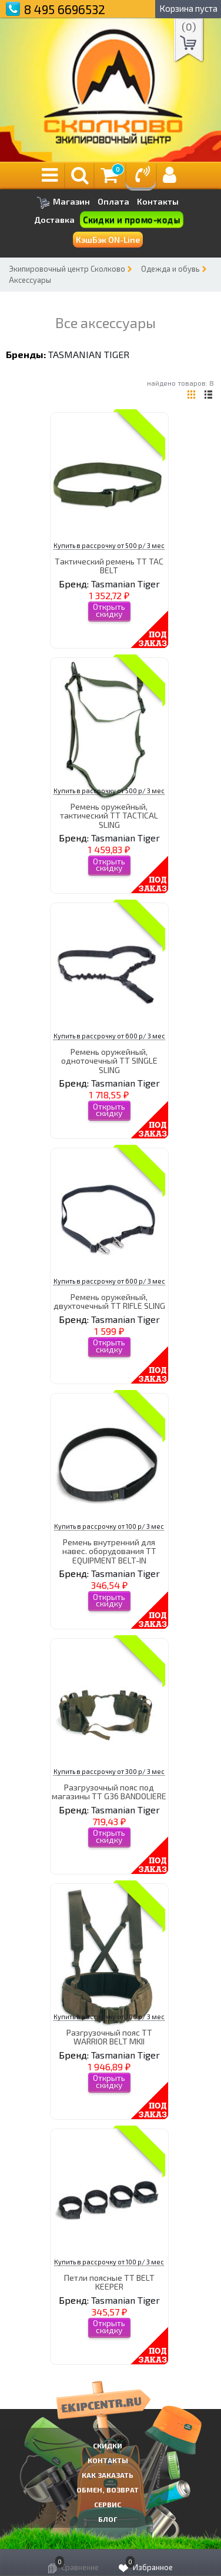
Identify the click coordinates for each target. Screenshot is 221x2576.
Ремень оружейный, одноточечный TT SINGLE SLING (109, 1061)
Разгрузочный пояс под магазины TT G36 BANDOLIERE (109, 1791)
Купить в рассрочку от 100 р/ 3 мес (109, 1526)
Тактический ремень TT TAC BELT (109, 565)
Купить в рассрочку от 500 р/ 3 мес (109, 545)
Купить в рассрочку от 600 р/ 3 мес (109, 1036)
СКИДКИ (107, 2445)
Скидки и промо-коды (131, 220)
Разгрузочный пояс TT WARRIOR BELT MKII (109, 2036)
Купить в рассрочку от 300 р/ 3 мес (109, 1771)
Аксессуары (30, 280)
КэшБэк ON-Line (108, 240)
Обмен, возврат (107, 2489)
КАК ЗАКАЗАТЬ (107, 2475)
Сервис (107, 2504)
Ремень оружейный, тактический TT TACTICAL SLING (109, 815)
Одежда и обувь (170, 268)
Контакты (158, 202)
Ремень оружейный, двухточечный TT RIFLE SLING (109, 1301)
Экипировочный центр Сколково (67, 268)
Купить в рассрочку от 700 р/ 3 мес (109, 2016)
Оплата (113, 202)
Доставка (54, 220)
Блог (108, 2519)
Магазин (63, 202)
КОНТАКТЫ (108, 2460)
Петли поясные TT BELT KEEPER (109, 2282)
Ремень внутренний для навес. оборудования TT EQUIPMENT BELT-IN (109, 1551)
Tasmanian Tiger (88, 354)
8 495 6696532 (64, 9)
